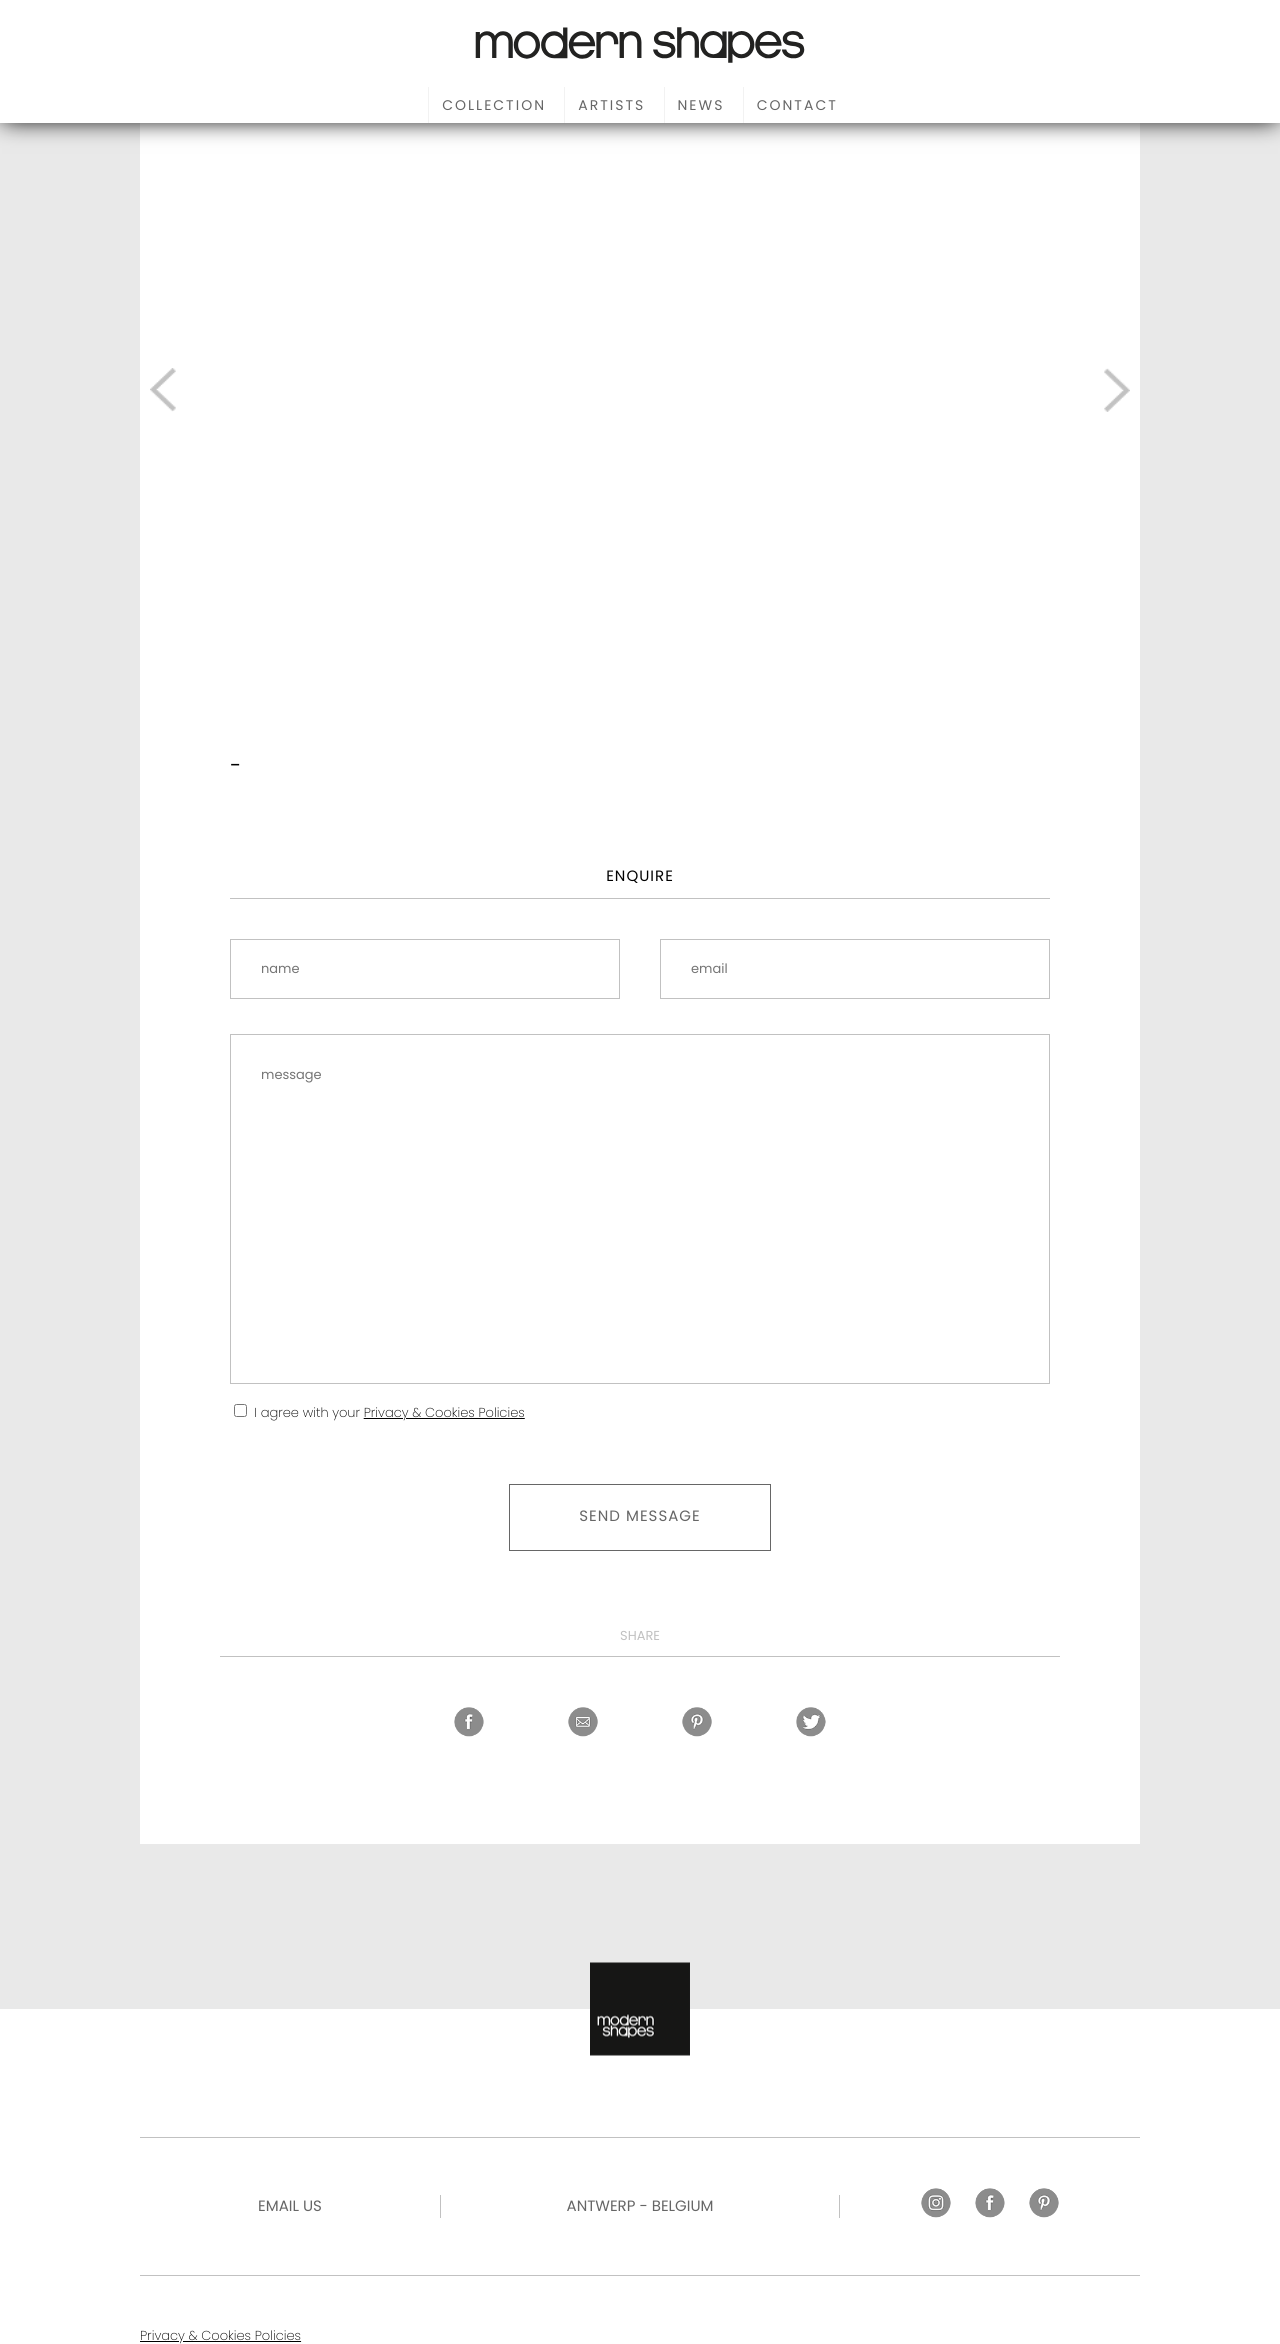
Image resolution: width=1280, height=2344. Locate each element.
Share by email (583, 1722)
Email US (290, 2206)
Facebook (469, 1722)
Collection (494, 105)
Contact (797, 105)
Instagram (936, 2203)
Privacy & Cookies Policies (444, 1412)
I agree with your (389, 1412)
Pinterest (697, 1722)
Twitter (811, 1722)
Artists (611, 105)
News (701, 105)
